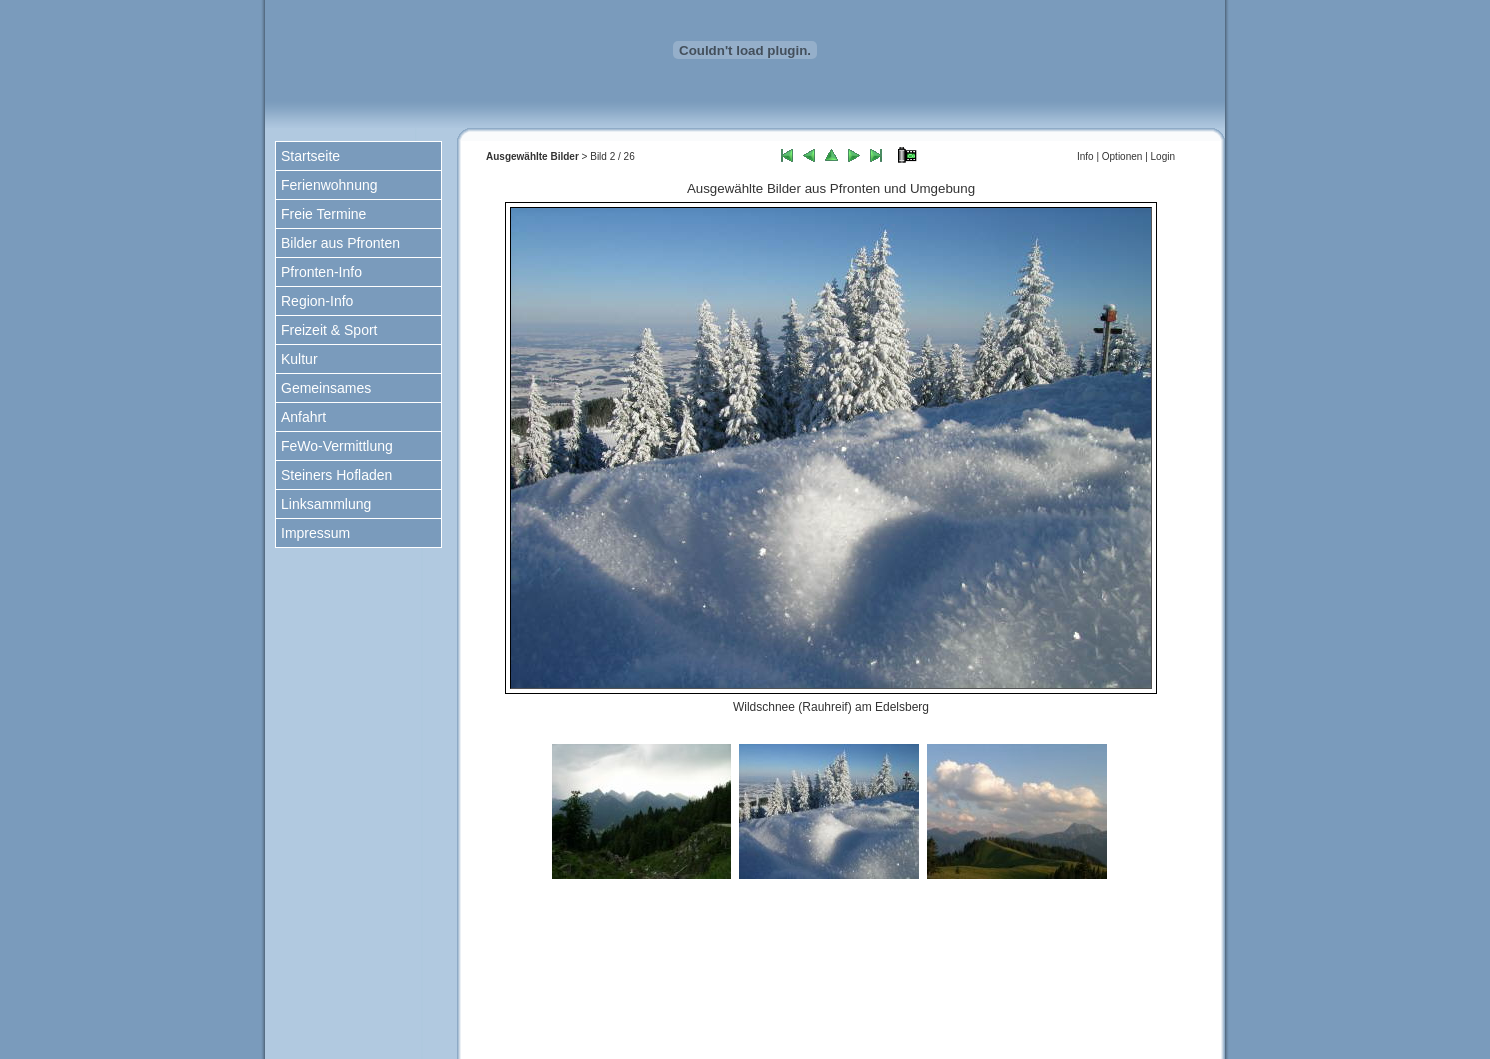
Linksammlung (326, 504)
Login (1163, 156)
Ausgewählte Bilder (532, 156)
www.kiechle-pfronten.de (973, 1029)
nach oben (840, 981)
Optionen (1122, 156)
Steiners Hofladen (336, 475)
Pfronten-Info (321, 272)
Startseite (310, 156)
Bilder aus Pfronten (340, 243)
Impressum (315, 533)
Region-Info (317, 301)
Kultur (299, 359)
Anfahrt (303, 417)
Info (1085, 156)
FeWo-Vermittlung (337, 446)
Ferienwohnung (329, 185)
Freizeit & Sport (329, 330)
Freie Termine (323, 214)
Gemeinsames (326, 388)
